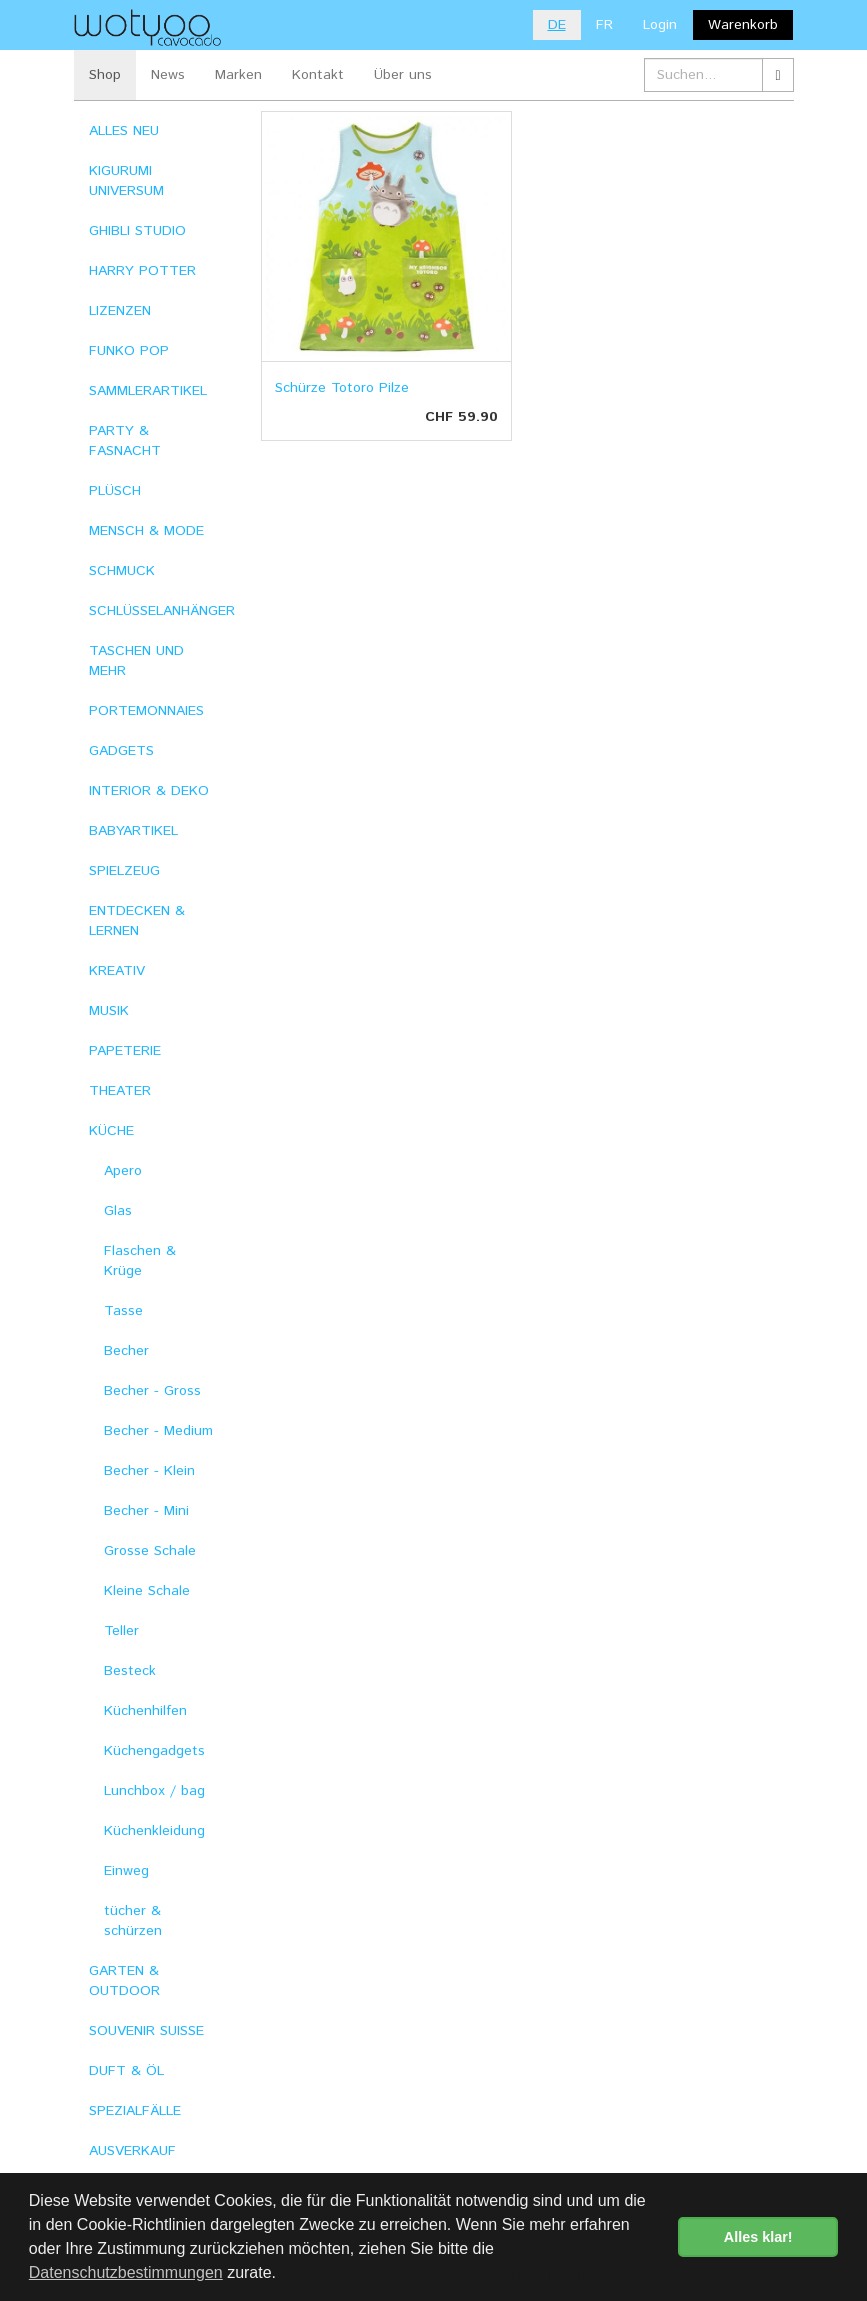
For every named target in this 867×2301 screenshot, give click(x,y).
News (168, 75)
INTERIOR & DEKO (149, 791)
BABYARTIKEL (133, 831)
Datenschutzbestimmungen (126, 2272)
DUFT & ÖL (126, 2071)
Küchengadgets (154, 1751)
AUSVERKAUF (132, 2151)
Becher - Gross (152, 1391)
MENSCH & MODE (146, 531)
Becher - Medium (158, 1431)
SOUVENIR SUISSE (146, 2031)
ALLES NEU (124, 131)
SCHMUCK (122, 571)
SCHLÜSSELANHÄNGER (160, 611)
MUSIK (109, 1011)
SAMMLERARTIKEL (148, 391)
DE (557, 25)
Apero (123, 1171)
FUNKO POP (129, 351)
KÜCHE (111, 1131)
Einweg (126, 1871)
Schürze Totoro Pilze (342, 388)
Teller (121, 1631)
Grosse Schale (150, 1551)
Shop (105, 75)
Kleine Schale (147, 1591)
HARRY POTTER (142, 271)
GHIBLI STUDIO (137, 231)
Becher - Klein (149, 1471)
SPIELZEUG (124, 871)
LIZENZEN (120, 311)
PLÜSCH (115, 491)
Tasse (123, 1311)
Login (660, 25)
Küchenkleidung (154, 1831)
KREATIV (117, 971)
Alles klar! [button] (758, 2237)
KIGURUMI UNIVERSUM (126, 181)
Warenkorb (743, 25)
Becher (126, 1351)
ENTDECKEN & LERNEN (137, 921)
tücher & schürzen (133, 1921)
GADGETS (121, 751)
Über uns (403, 75)
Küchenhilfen (145, 1711)
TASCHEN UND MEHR (136, 661)
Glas (118, 1211)
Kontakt (318, 75)
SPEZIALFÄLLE (135, 2111)
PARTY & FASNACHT (125, 441)
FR (604, 25)
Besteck (130, 1671)
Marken (238, 75)
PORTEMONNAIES (146, 711)
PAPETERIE (125, 1051)
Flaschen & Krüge (140, 1261)
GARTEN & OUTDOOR (124, 1981)
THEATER (120, 1091)
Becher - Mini (146, 1511)
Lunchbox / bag (154, 1791)
